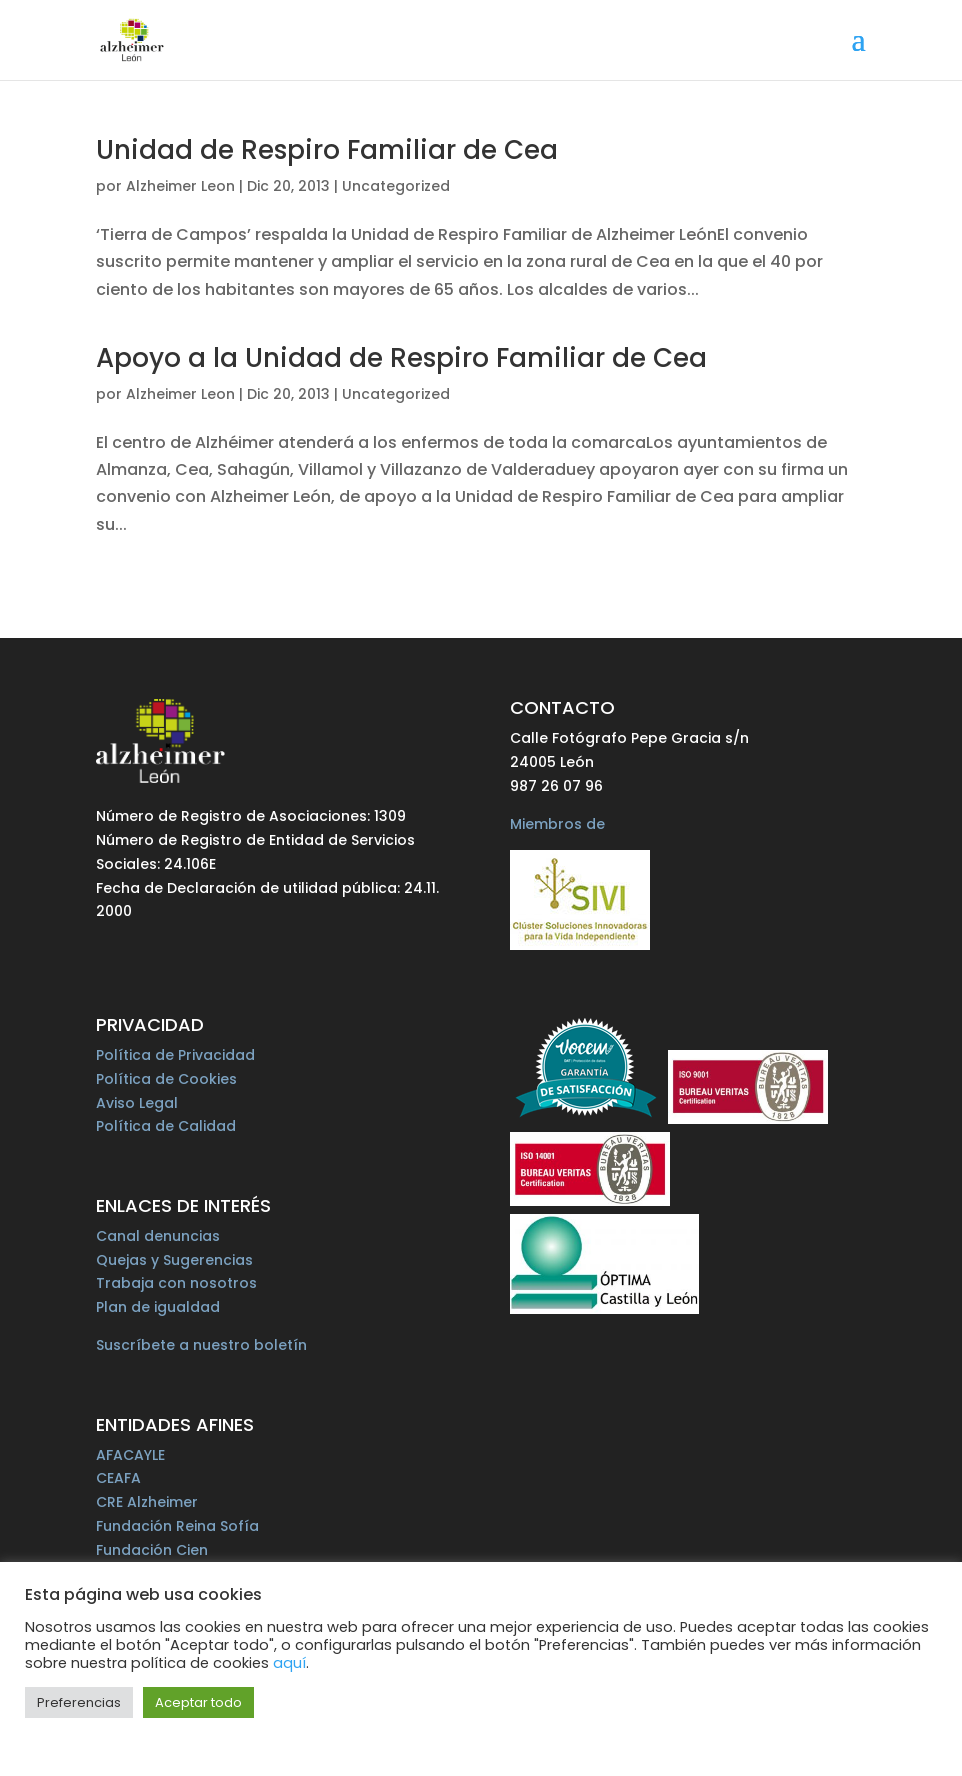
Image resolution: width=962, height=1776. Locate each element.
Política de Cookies (166, 1079)
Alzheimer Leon (180, 186)
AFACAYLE (130, 1455)
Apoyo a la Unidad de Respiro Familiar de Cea (401, 358)
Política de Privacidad (175, 1055)
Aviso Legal (137, 1103)
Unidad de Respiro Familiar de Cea (327, 150)
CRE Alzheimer (147, 1502)
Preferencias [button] (79, 1702)
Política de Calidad (166, 1126)
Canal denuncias (158, 1236)
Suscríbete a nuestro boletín (201, 1345)
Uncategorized (396, 186)
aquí (289, 1663)
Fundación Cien (152, 1550)
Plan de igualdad (158, 1307)
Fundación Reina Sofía (177, 1526)
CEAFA (118, 1478)
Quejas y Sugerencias (174, 1260)
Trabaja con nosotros (176, 1283)
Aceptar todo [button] (198, 1702)
